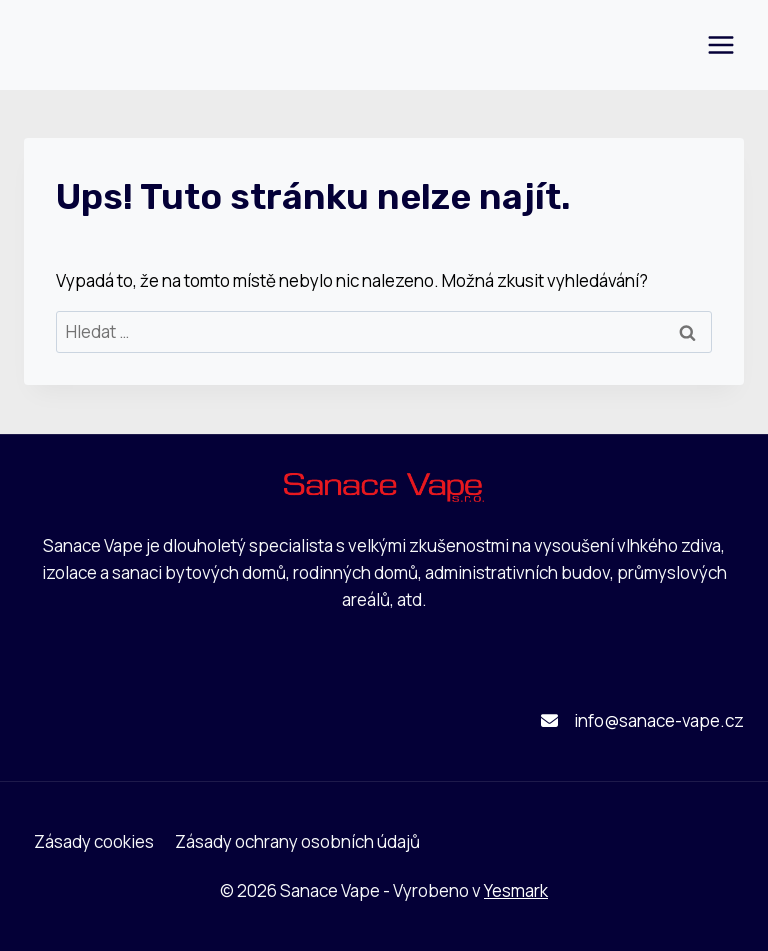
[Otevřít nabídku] (720, 44)
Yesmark (516, 890)
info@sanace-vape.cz (659, 720)
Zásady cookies (94, 841)
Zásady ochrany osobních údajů (297, 841)
